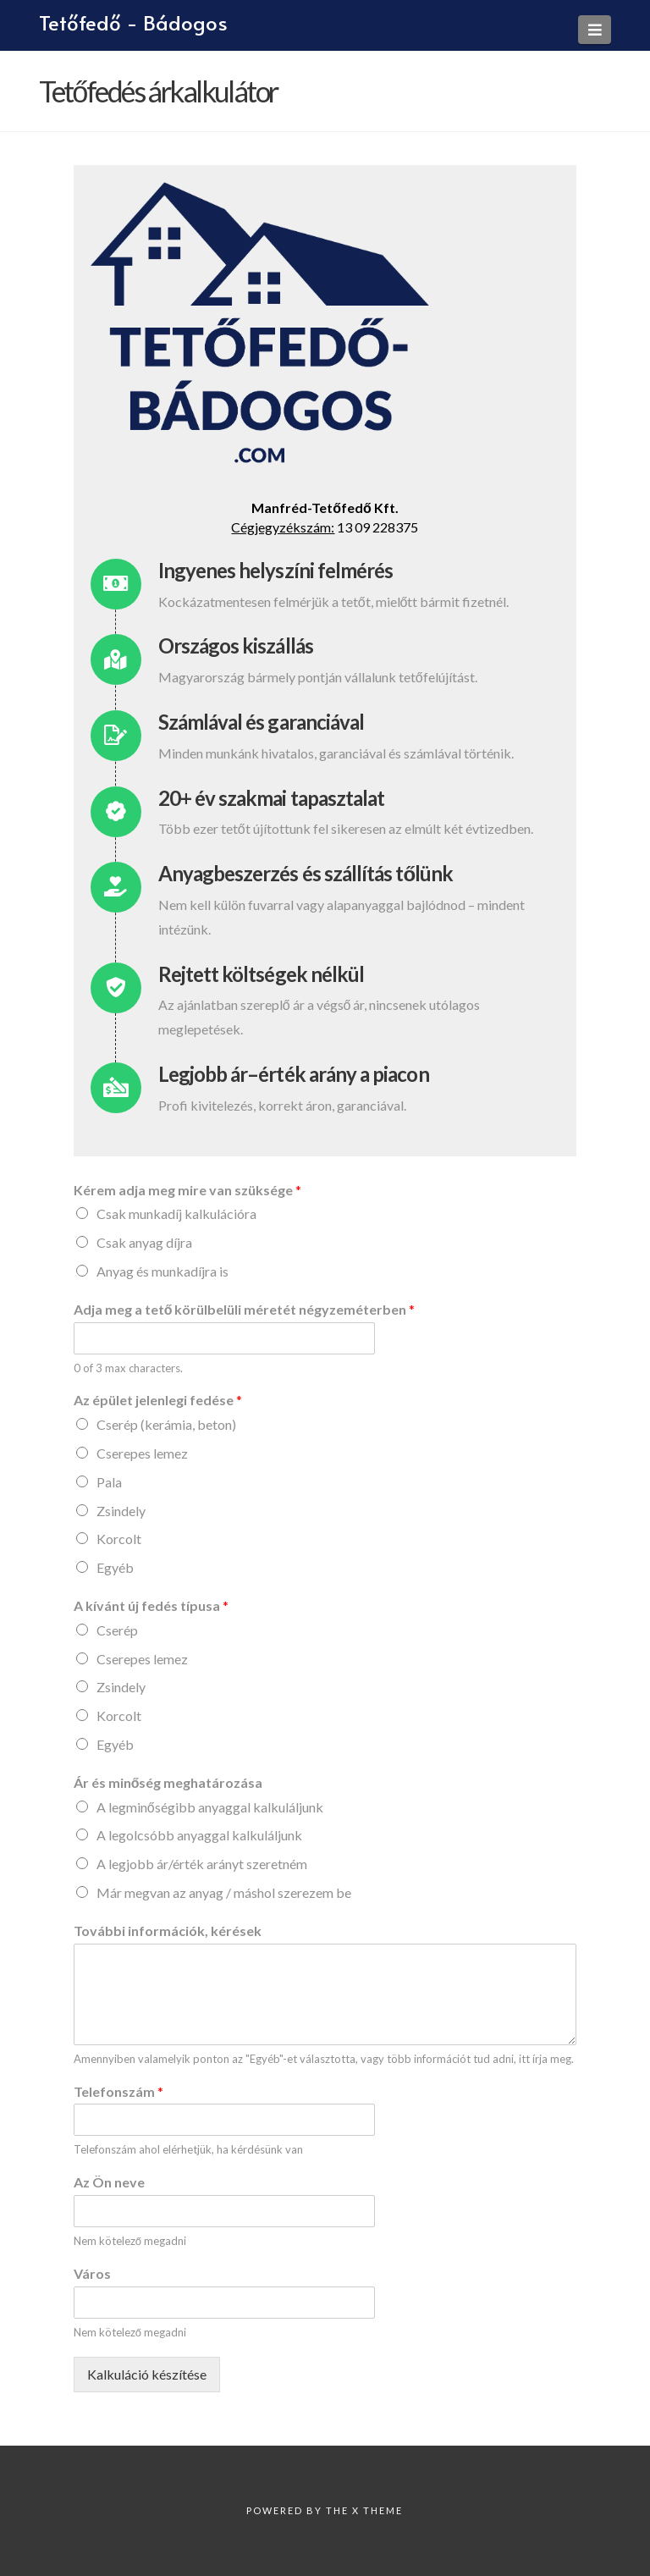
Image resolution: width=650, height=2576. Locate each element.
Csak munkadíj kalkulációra (176, 1213)
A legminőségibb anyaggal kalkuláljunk (209, 1807)
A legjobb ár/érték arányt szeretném (201, 1864)
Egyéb (115, 1567)
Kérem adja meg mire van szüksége (187, 1190)
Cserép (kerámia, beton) (166, 1424)
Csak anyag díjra (144, 1242)
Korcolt (118, 1539)
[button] (594, 29)
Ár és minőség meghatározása (168, 1782)
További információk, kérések (168, 1930)
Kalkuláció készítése (147, 2374)
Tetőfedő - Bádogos (133, 23)
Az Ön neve (109, 2182)
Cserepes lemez (142, 1453)
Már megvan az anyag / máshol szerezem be (223, 1892)
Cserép (117, 1630)
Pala (109, 1482)
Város (92, 2273)
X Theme (377, 2510)
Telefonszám (118, 2091)
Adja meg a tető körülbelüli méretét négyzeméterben (245, 1309)
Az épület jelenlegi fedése (158, 1400)
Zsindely (121, 1511)
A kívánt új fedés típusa (151, 1605)
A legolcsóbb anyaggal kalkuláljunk (199, 1835)
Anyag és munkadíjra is (162, 1271)
